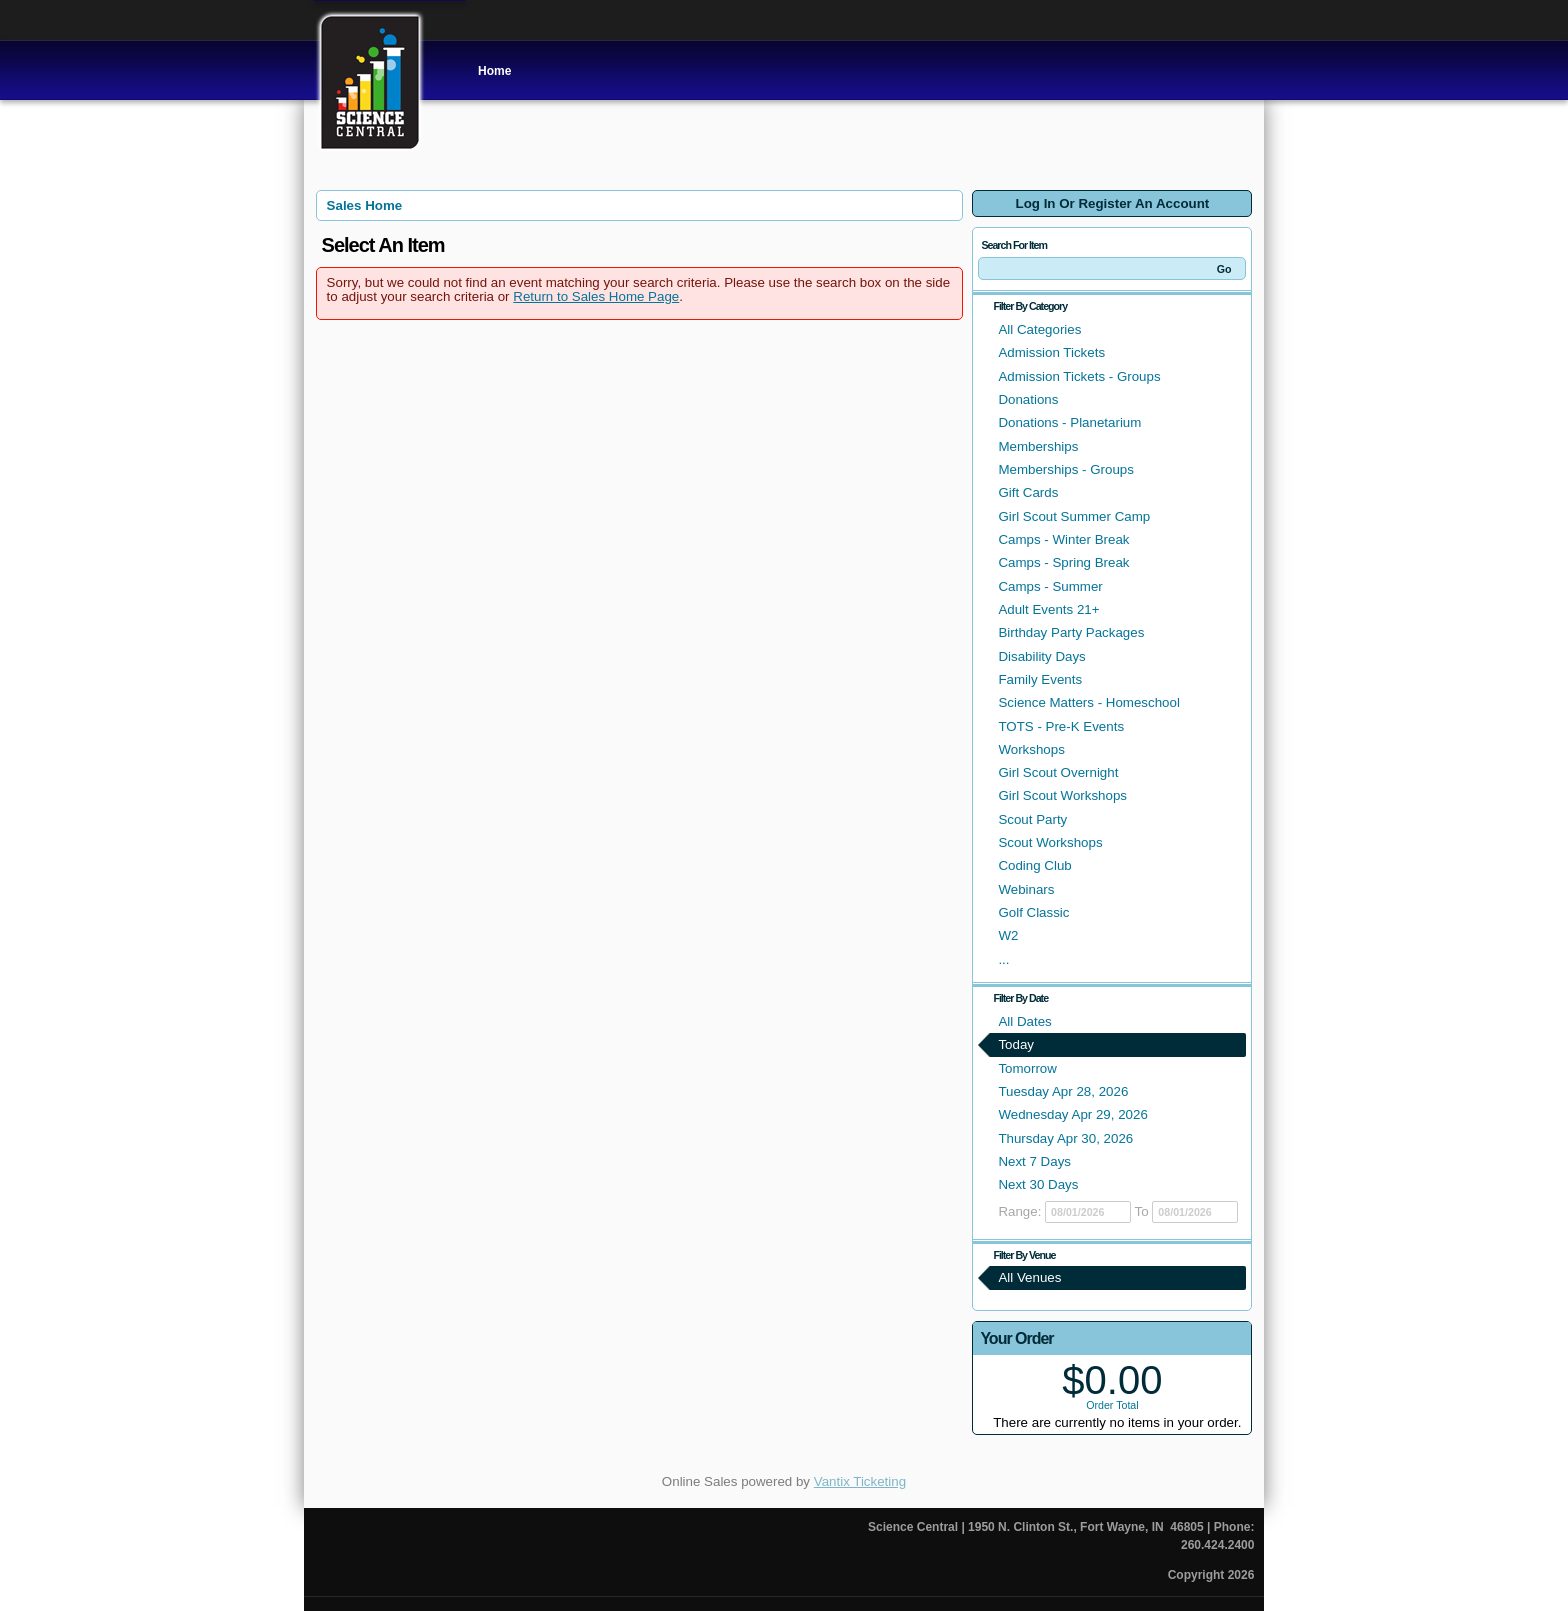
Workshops (1031, 749)
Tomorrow (1027, 1068)
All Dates (1024, 1021)
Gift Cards (1028, 492)
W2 (1008, 935)
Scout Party (1032, 819)
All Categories (1039, 329)
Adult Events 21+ (1048, 609)
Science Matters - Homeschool (1088, 702)
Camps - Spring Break (1063, 562)
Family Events (1040, 679)
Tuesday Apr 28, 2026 (1063, 1091)
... (1003, 959)
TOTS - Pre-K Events (1061, 726)
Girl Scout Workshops (1062, 795)
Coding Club (1034, 865)
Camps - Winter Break (1063, 539)
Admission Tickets (1051, 352)
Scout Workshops (1050, 842)
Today (1016, 1044)
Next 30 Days (1038, 1184)
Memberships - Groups (1066, 469)
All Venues (1029, 1277)
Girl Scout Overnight (1058, 772)
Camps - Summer (1050, 586)
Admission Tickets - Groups (1079, 376)
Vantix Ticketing (860, 1481)
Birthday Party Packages (1071, 632)
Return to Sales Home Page (596, 296)
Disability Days (1041, 656)
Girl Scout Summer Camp (1074, 516)
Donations (1028, 399)
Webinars (1026, 889)
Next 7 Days (1034, 1161)
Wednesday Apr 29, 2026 (1072, 1114)
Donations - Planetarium (1069, 422)
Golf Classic (1033, 912)
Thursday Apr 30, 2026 (1065, 1138)
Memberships (1038, 446)
